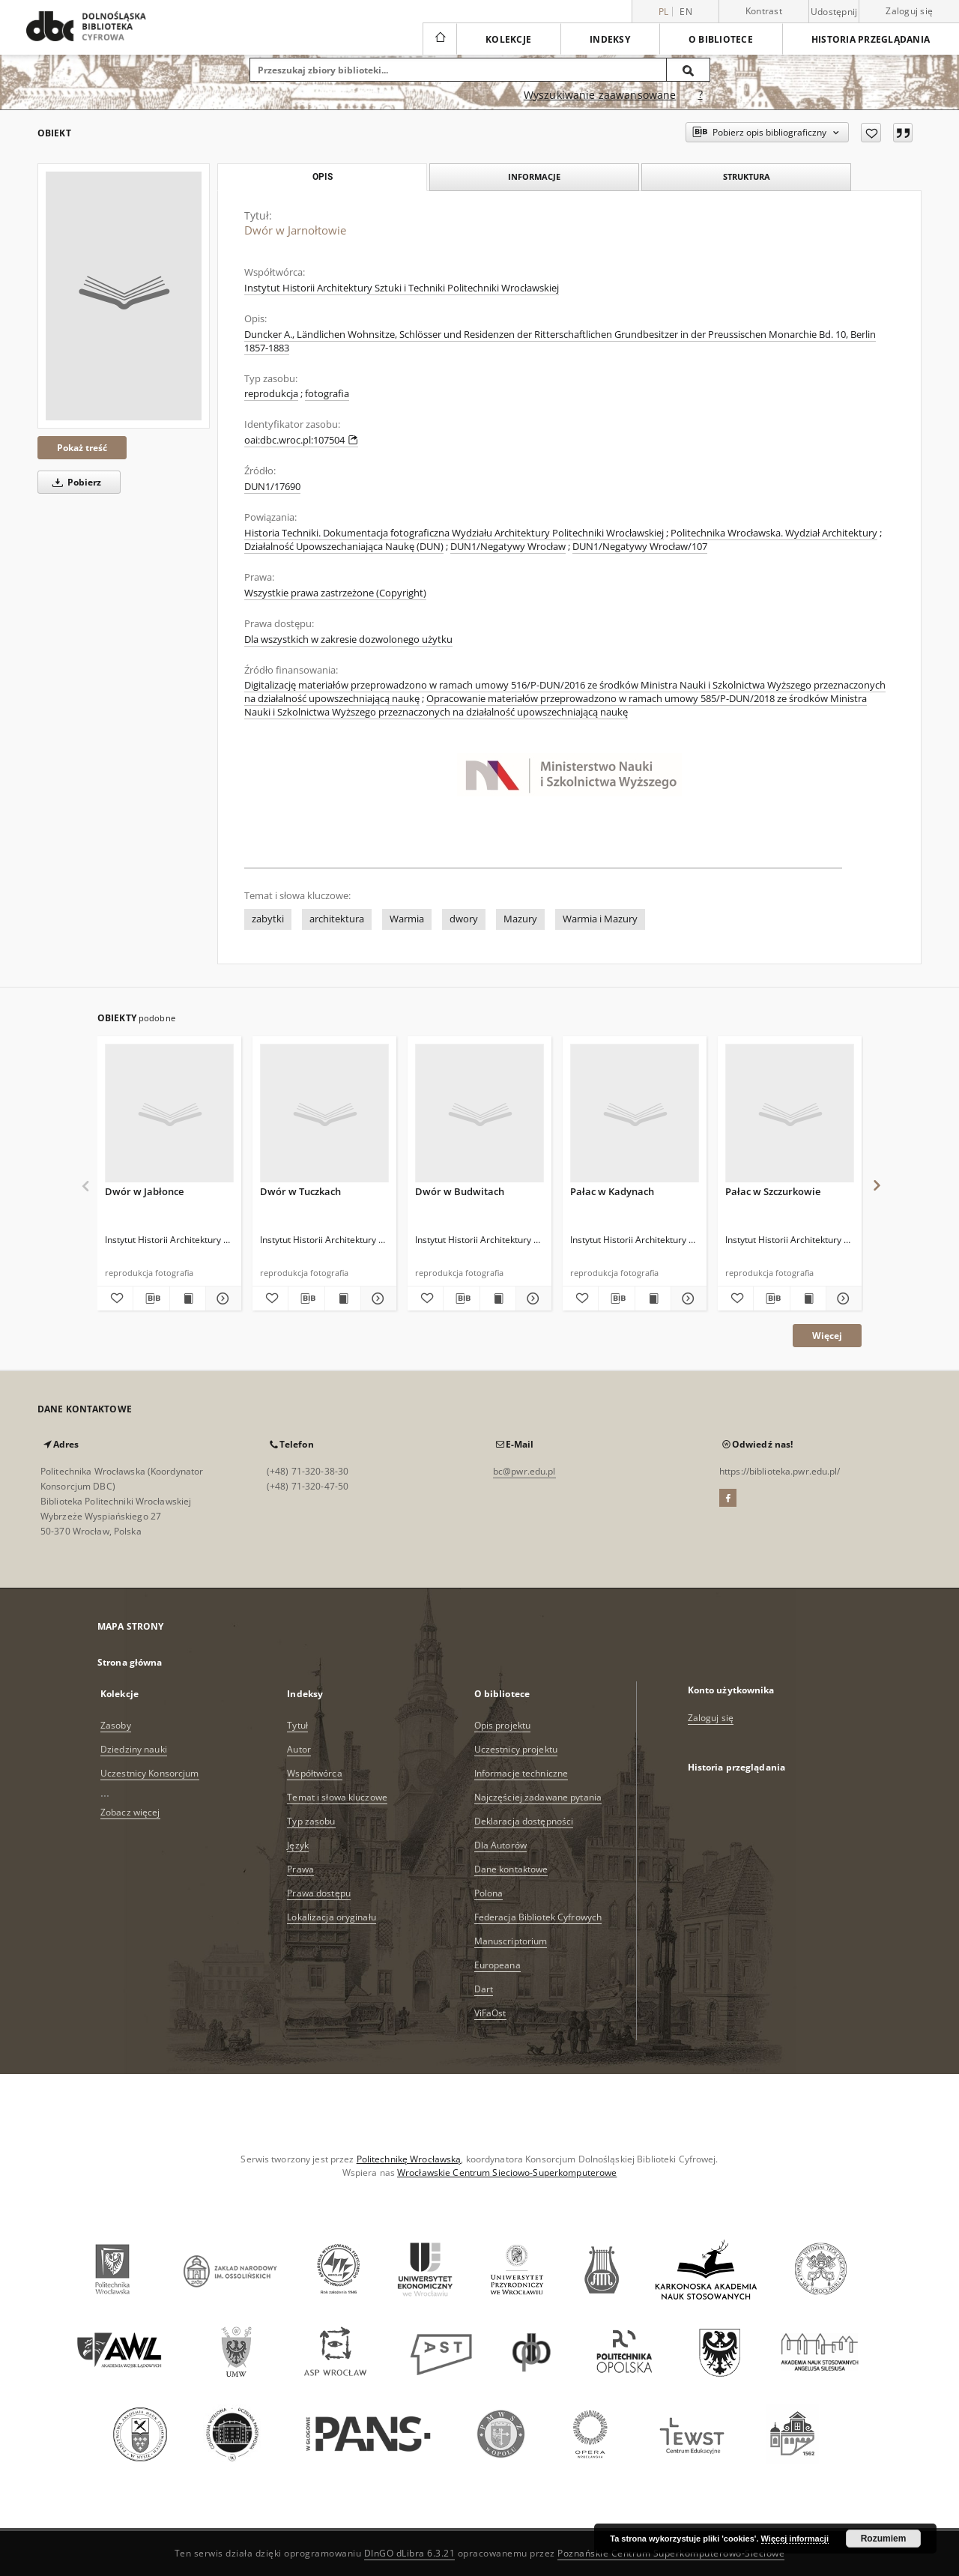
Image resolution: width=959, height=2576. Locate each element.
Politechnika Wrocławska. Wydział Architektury (774, 533)
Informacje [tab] (534, 176)
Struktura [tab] (746, 176)
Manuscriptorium (511, 1941)
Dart (483, 1989)
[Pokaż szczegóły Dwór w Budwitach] (531, 1298)
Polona (488, 1893)
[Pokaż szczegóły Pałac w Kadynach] (686, 1298)
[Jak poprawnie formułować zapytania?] (700, 95)
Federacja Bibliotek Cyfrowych (538, 1917)
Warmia (407, 919)
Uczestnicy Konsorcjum (149, 1773)
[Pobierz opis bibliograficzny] (151, 1298)
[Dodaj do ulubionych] (871, 132)
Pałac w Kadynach (612, 1191)
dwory (464, 919)
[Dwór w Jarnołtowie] (124, 296)
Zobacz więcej (130, 1812)
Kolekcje (508, 39)
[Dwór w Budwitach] (479, 1113)
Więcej (827, 1335)
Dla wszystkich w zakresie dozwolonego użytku (348, 639)
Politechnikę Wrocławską (409, 2159)
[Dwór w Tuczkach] (324, 1113)
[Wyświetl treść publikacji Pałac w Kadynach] (653, 1298)
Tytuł (297, 1725)
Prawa (300, 1869)
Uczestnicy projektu (515, 1749)
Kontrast (763, 10)
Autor (299, 1749)
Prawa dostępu (319, 1893)
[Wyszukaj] (688, 70)
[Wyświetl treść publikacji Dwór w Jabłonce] (187, 1298)
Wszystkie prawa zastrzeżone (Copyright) (335, 593)
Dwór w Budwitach (459, 1191)
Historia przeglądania (870, 39)
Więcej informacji (795, 2538)
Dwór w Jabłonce (144, 1191)
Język (298, 1845)
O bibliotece (721, 39)
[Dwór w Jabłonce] (169, 1113)
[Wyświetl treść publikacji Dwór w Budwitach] (497, 1298)
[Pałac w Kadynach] (634, 1113)
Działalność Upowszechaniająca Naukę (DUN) (344, 546)
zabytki (268, 919)
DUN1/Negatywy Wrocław (508, 546)
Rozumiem (884, 2538)
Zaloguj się (909, 10)
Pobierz (74, 482)
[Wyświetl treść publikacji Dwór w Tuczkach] (342, 1298)
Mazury (520, 919)
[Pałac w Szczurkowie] (789, 1113)
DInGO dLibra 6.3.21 (410, 2553)
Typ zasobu (311, 1821)
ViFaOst (490, 2013)
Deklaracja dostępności (524, 1821)
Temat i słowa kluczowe (337, 1797)
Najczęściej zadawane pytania (538, 1797)
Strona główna (130, 1662)
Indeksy (610, 39)
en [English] (686, 11)
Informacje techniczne (521, 1773)
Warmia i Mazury (600, 919)
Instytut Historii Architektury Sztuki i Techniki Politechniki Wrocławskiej (401, 288)
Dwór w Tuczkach (300, 1191)
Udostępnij (834, 12)
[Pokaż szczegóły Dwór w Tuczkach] (376, 1298)
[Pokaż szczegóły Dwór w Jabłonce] (221, 1298)
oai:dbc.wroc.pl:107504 (301, 440)
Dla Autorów (500, 1845)
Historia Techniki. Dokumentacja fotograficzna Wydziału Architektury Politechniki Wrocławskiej (454, 533)
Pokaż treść (82, 447)
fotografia (327, 393)
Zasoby (115, 1725)
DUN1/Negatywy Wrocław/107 (639, 546)
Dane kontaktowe (511, 1869)
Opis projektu (502, 1725)
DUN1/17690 (272, 486)
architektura (336, 919)
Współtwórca (314, 1773)
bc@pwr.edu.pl (524, 1471)
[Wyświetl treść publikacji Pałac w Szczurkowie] (808, 1298)
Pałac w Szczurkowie (772, 1191)
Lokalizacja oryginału (331, 1917)
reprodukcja (271, 393)
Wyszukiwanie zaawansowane (600, 95)
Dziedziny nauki (133, 1749)
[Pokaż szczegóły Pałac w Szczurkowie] (841, 1298)
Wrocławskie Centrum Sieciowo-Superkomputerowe (507, 2172)
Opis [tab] (322, 177)
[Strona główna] (439, 38)
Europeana (497, 1965)
